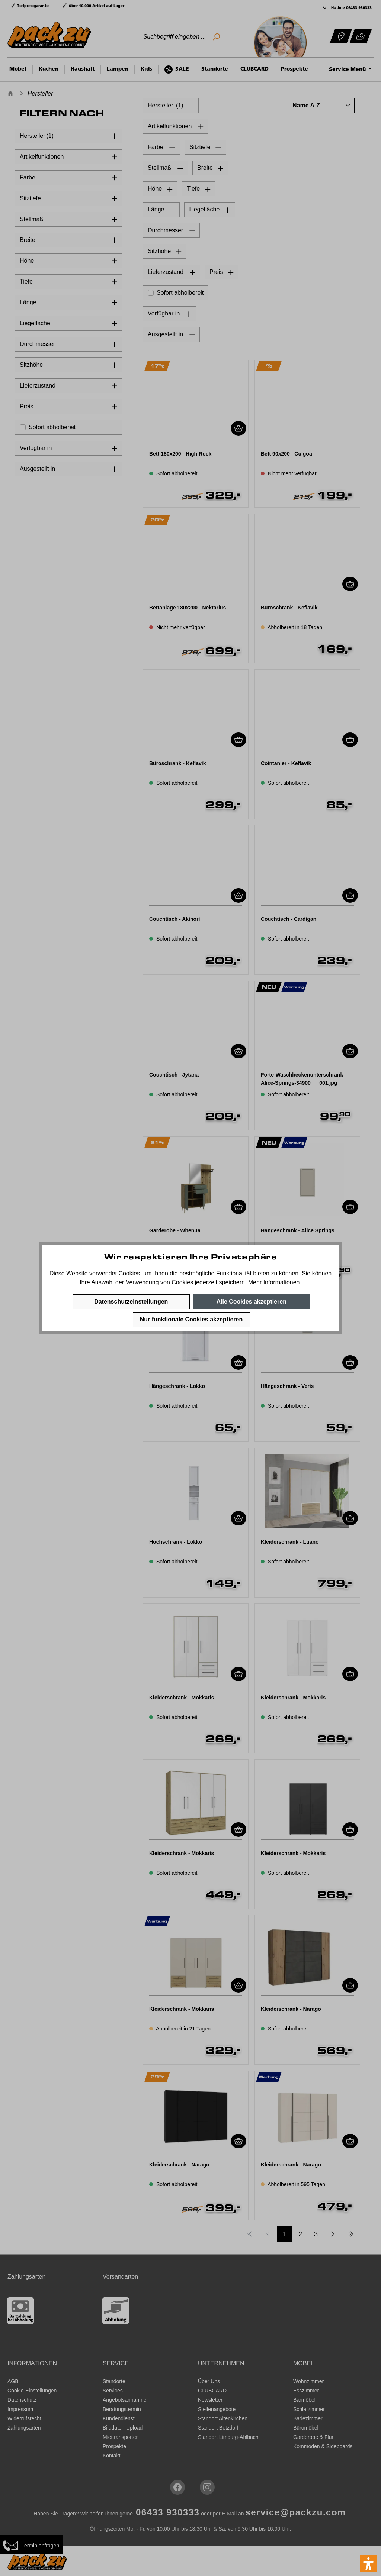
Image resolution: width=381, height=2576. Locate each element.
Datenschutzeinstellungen (131, 1301)
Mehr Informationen (274, 1282)
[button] (368, 2563)
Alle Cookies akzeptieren (251, 1301)
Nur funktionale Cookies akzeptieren (191, 1319)
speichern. (232, 1282)
